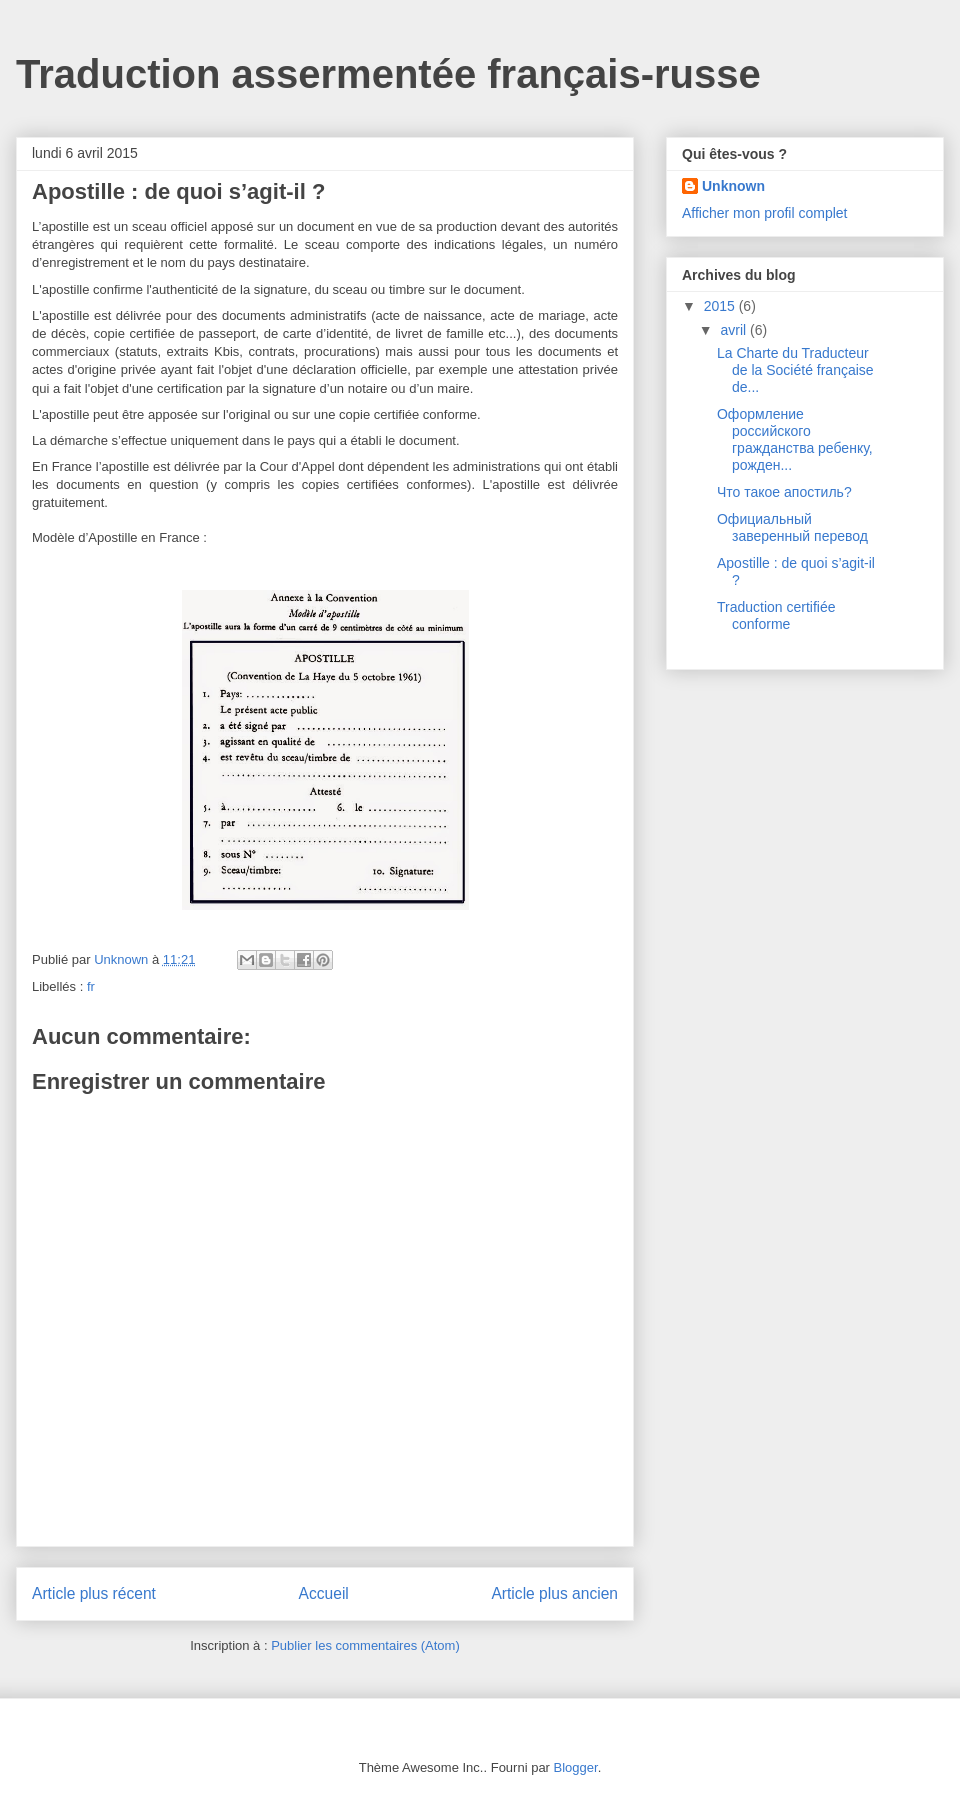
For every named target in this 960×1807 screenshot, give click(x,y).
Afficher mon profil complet (764, 213)
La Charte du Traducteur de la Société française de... (795, 370)
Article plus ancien (554, 1593)
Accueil (324, 1593)
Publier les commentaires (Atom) (365, 1645)
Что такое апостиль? (784, 492)
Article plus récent (94, 1593)
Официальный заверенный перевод (792, 527)
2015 (721, 306)
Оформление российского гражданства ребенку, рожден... (795, 439)
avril (735, 330)
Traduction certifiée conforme (776, 615)
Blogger (576, 1767)
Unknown (733, 186)
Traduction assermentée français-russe (388, 74)
